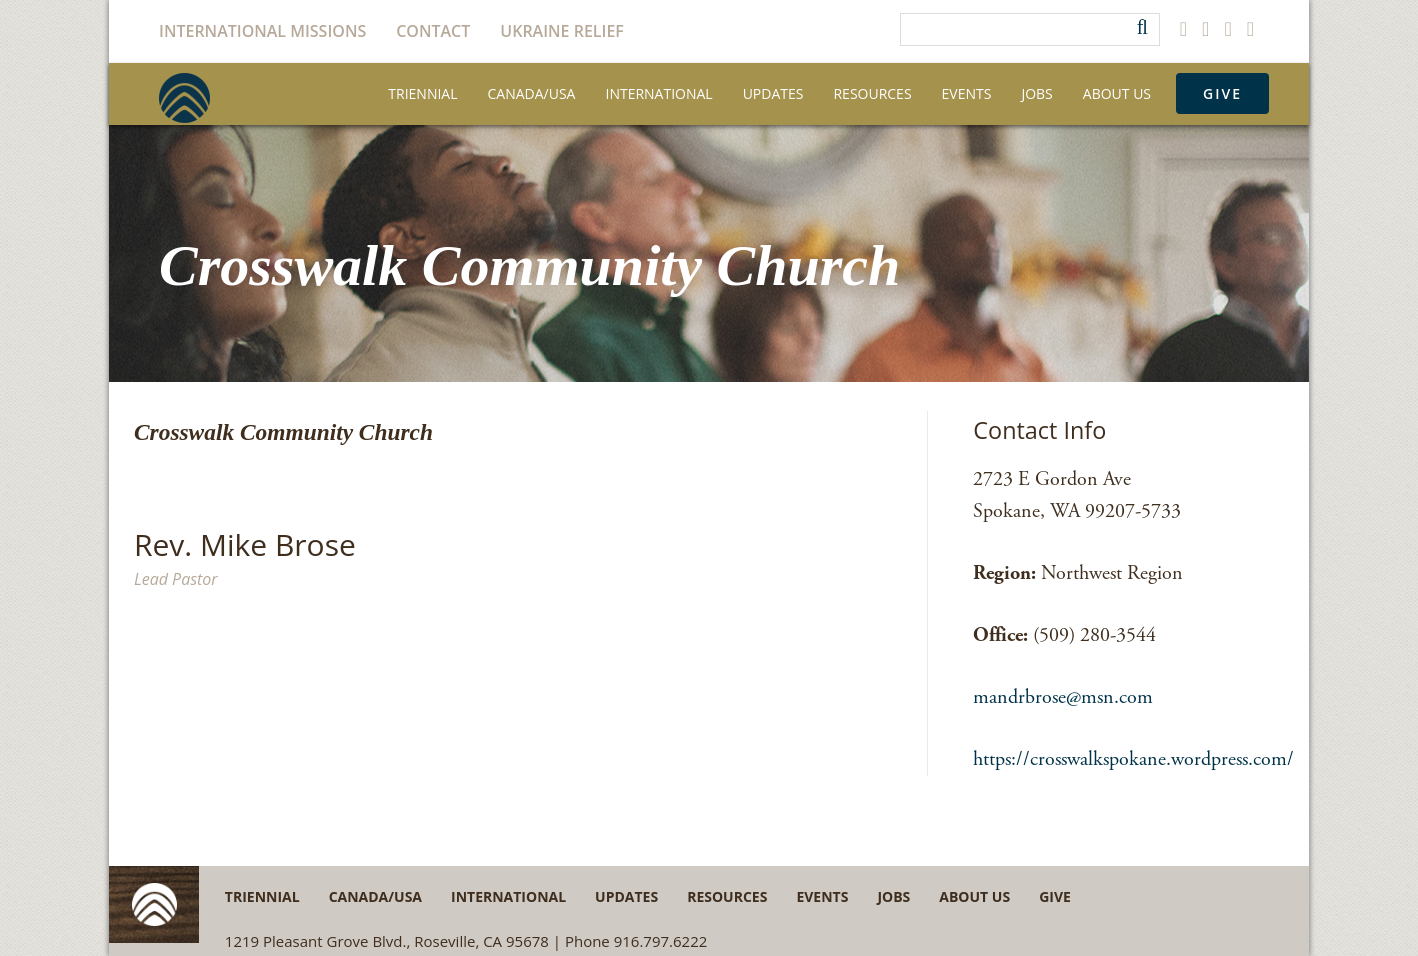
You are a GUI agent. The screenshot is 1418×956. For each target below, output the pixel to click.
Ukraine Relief (562, 31)
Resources (872, 93)
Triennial (422, 93)
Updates (773, 93)
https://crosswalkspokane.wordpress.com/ (1133, 759)
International (658, 93)
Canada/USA (532, 93)
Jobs (1036, 93)
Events (967, 93)
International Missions (262, 31)
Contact (433, 31)
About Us (1117, 93)
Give (1222, 93)
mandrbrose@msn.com (1063, 697)
